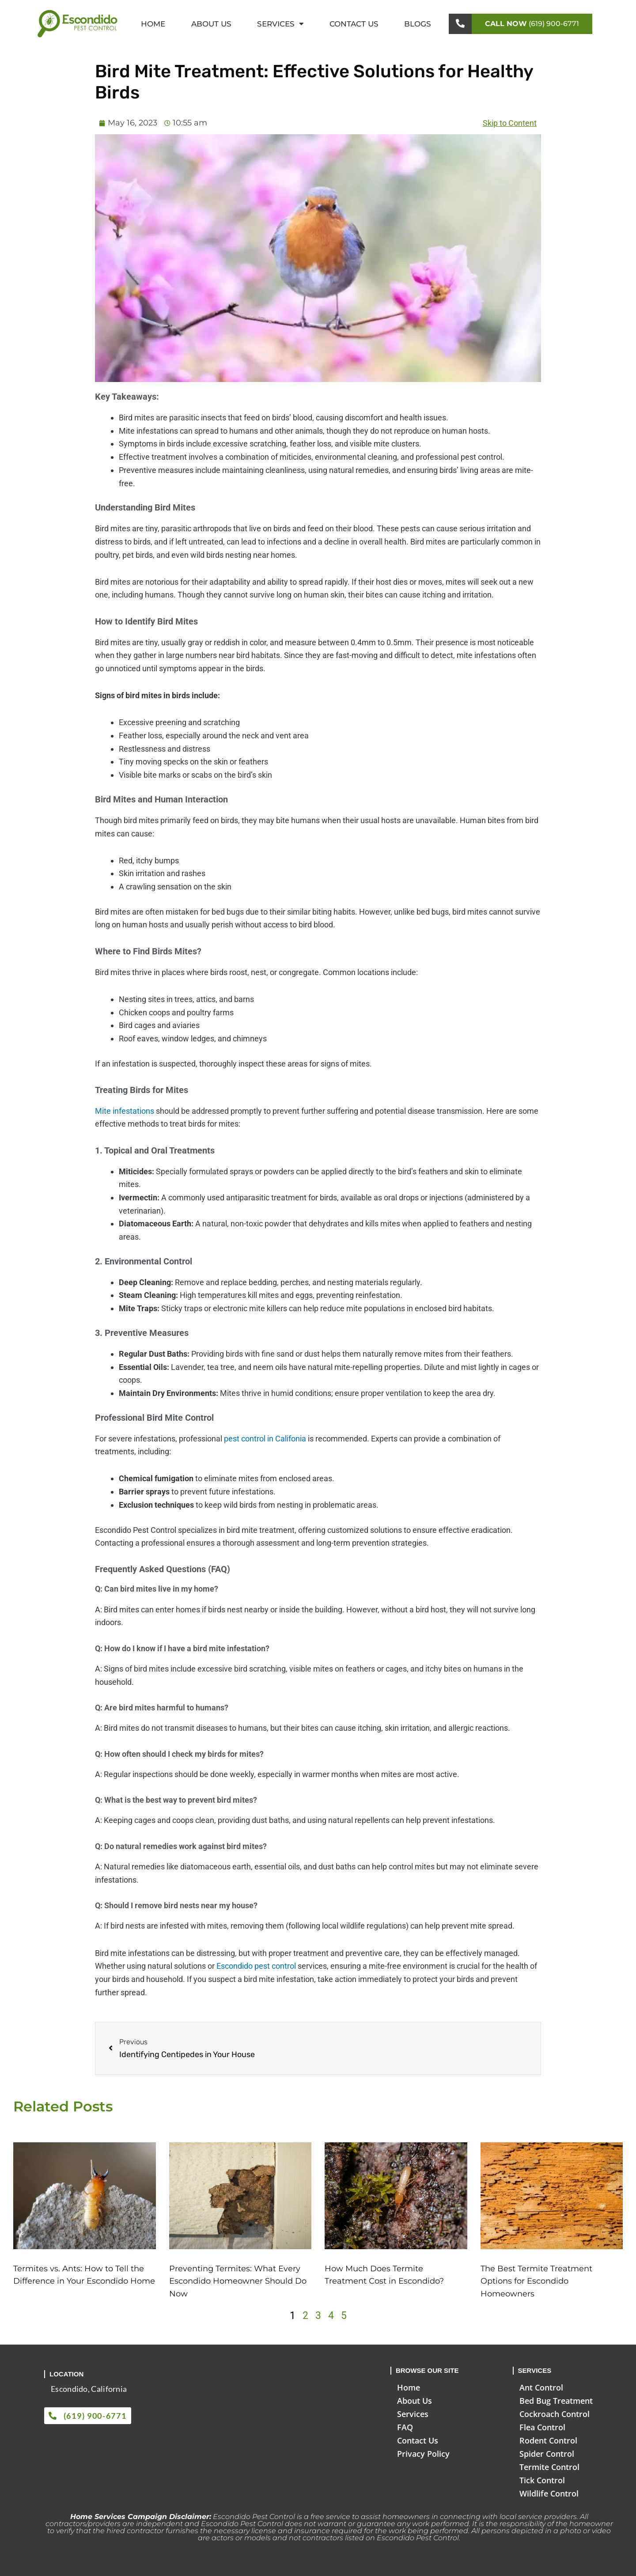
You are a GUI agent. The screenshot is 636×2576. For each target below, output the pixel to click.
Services (280, 23)
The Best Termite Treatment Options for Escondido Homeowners (536, 2281)
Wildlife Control (549, 2493)
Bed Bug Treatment (556, 2400)
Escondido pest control (256, 1966)
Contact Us (354, 23)
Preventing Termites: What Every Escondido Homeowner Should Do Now (238, 2281)
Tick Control (542, 2480)
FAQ (405, 2427)
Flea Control (542, 2427)
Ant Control (541, 2387)
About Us (211, 23)
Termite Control (549, 2467)
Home (153, 23)
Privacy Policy (423, 2453)
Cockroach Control (554, 2414)
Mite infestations (124, 1111)
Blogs (417, 23)
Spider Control (546, 2453)
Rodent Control (548, 2440)
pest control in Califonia (265, 1438)
